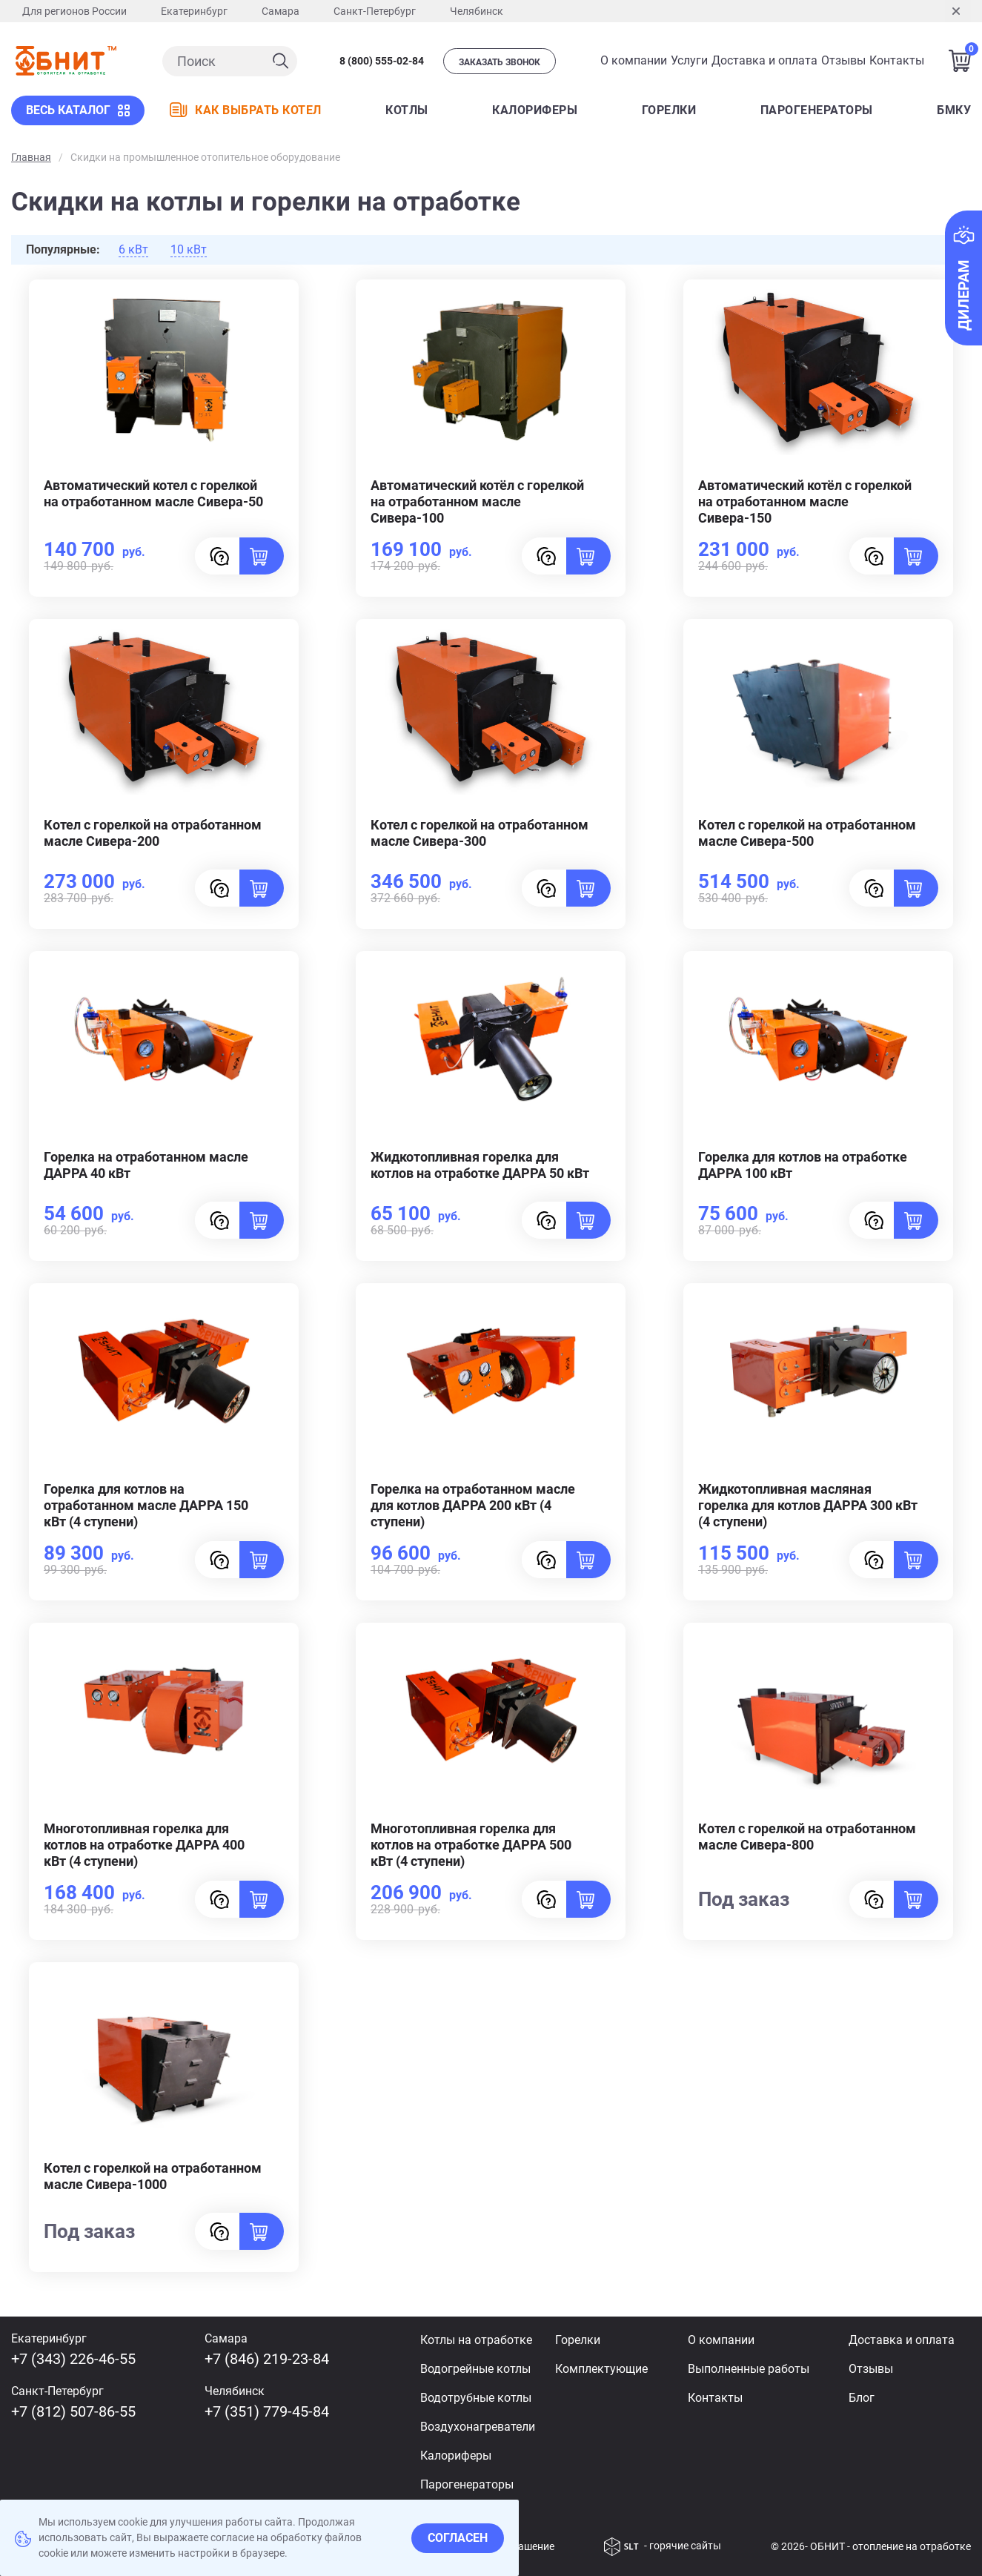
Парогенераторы (467, 2484)
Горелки (669, 110)
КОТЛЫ (406, 110)
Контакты (896, 60)
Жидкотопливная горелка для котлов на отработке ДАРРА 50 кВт (480, 1165)
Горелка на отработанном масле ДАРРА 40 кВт (146, 1165)
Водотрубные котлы (475, 2398)
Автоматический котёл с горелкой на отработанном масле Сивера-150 (805, 501)
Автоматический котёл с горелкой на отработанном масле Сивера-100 (477, 501)
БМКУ (954, 110)
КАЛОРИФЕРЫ (534, 110)
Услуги (689, 60)
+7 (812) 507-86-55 (73, 2411)
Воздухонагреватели (477, 2427)
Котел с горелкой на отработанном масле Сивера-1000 (153, 2176)
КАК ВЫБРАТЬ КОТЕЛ (246, 110)
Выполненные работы (748, 2369)
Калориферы (455, 2455)
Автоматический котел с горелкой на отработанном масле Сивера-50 (153, 493)
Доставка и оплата (764, 60)
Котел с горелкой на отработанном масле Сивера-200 (153, 833)
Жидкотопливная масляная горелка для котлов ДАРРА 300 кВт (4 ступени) (808, 1505)
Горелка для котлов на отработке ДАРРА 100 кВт (802, 1165)
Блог (862, 2398)
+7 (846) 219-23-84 (267, 2359)
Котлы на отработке (476, 2340)
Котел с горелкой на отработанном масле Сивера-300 (479, 833)
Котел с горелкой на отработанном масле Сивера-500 (807, 833)
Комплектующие (601, 2369)
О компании (633, 60)
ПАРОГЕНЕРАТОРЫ (816, 110)
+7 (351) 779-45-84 (267, 2411)
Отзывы (843, 60)
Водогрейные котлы (475, 2369)
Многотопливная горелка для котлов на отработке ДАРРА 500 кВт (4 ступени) (471, 1845)
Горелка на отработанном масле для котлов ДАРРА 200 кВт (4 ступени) (473, 1505)
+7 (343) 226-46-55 (73, 2359)
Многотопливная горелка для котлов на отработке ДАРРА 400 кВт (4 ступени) (144, 1845)
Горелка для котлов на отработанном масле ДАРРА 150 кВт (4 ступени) (146, 1505)
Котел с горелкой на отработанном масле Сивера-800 (807, 1836)
